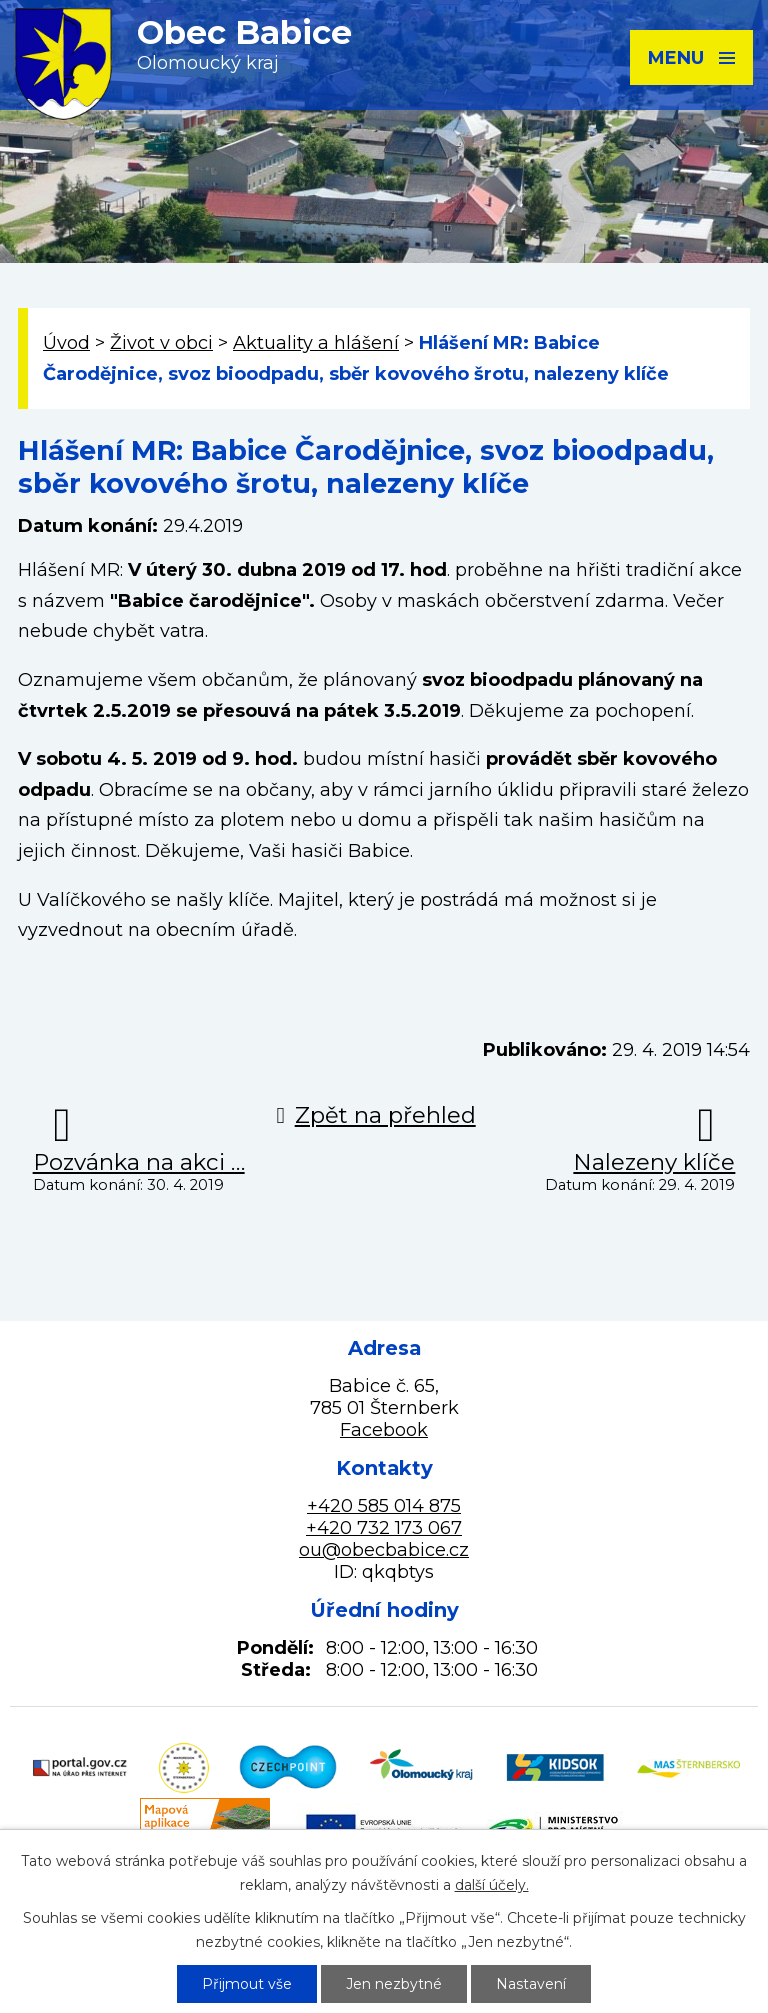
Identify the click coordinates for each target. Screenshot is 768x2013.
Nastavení (531, 1984)
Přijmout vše (247, 1984)
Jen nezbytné (394, 1984)
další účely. (492, 1885)
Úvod (66, 343)
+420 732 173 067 (384, 1528)
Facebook (384, 1430)
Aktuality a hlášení (316, 343)
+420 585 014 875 (384, 1506)
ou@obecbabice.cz (384, 1550)
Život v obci (161, 343)
